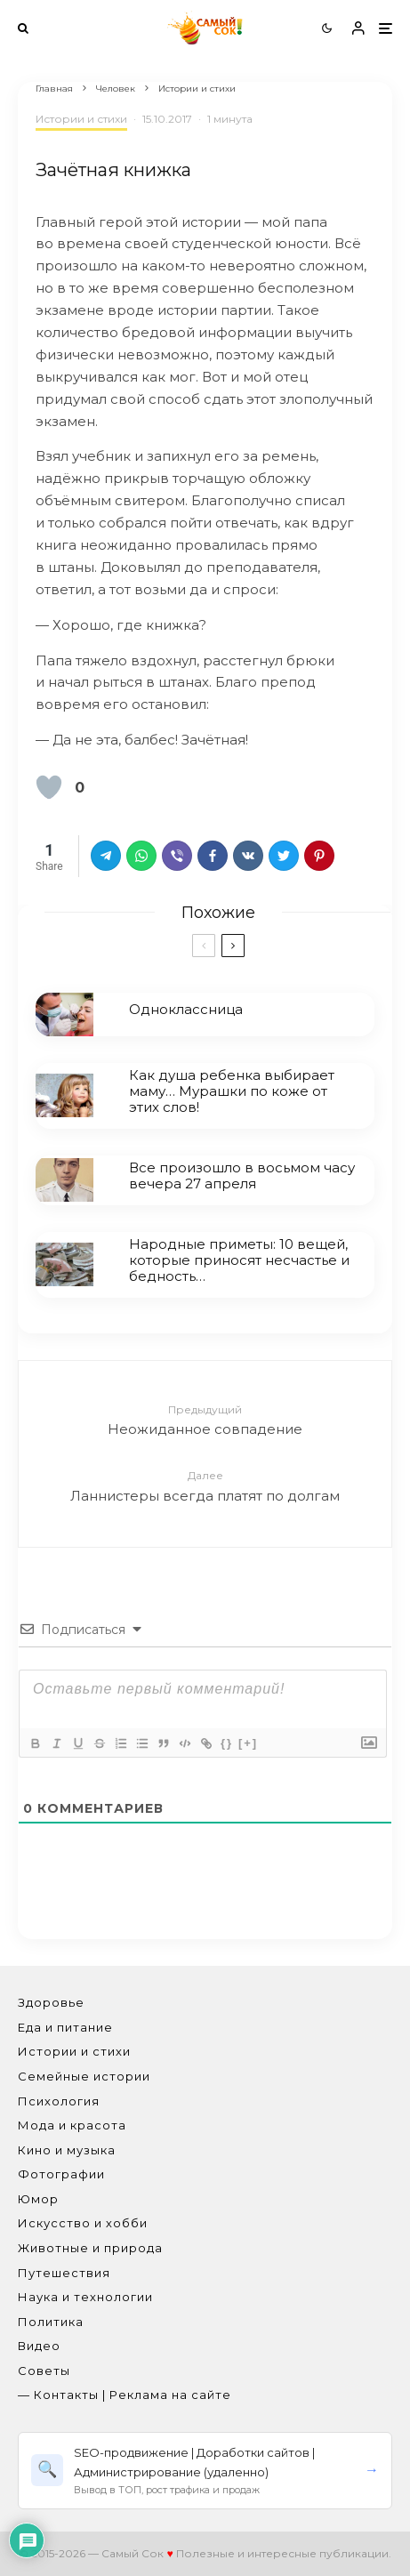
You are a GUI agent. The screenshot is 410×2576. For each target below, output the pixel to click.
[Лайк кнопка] (49, 787)
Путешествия (64, 2273)
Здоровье (51, 2002)
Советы (44, 2370)
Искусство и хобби (83, 2223)
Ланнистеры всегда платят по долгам (205, 1485)
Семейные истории (84, 2076)
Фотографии (61, 2174)
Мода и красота (72, 2125)
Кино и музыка (67, 2150)
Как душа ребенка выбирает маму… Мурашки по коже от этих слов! (231, 1091)
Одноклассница (186, 1010)
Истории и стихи (81, 118)
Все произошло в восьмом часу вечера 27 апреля (242, 1176)
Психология (59, 2101)
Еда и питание (65, 2027)
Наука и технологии (85, 2297)
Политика (51, 2321)
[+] (248, 1743)
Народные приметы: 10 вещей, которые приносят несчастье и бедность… (239, 1264)
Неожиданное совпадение (205, 1419)
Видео (39, 2346)
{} (227, 1743)
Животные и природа (90, 2248)
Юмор (38, 2199)
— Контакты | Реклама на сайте (124, 2394)
